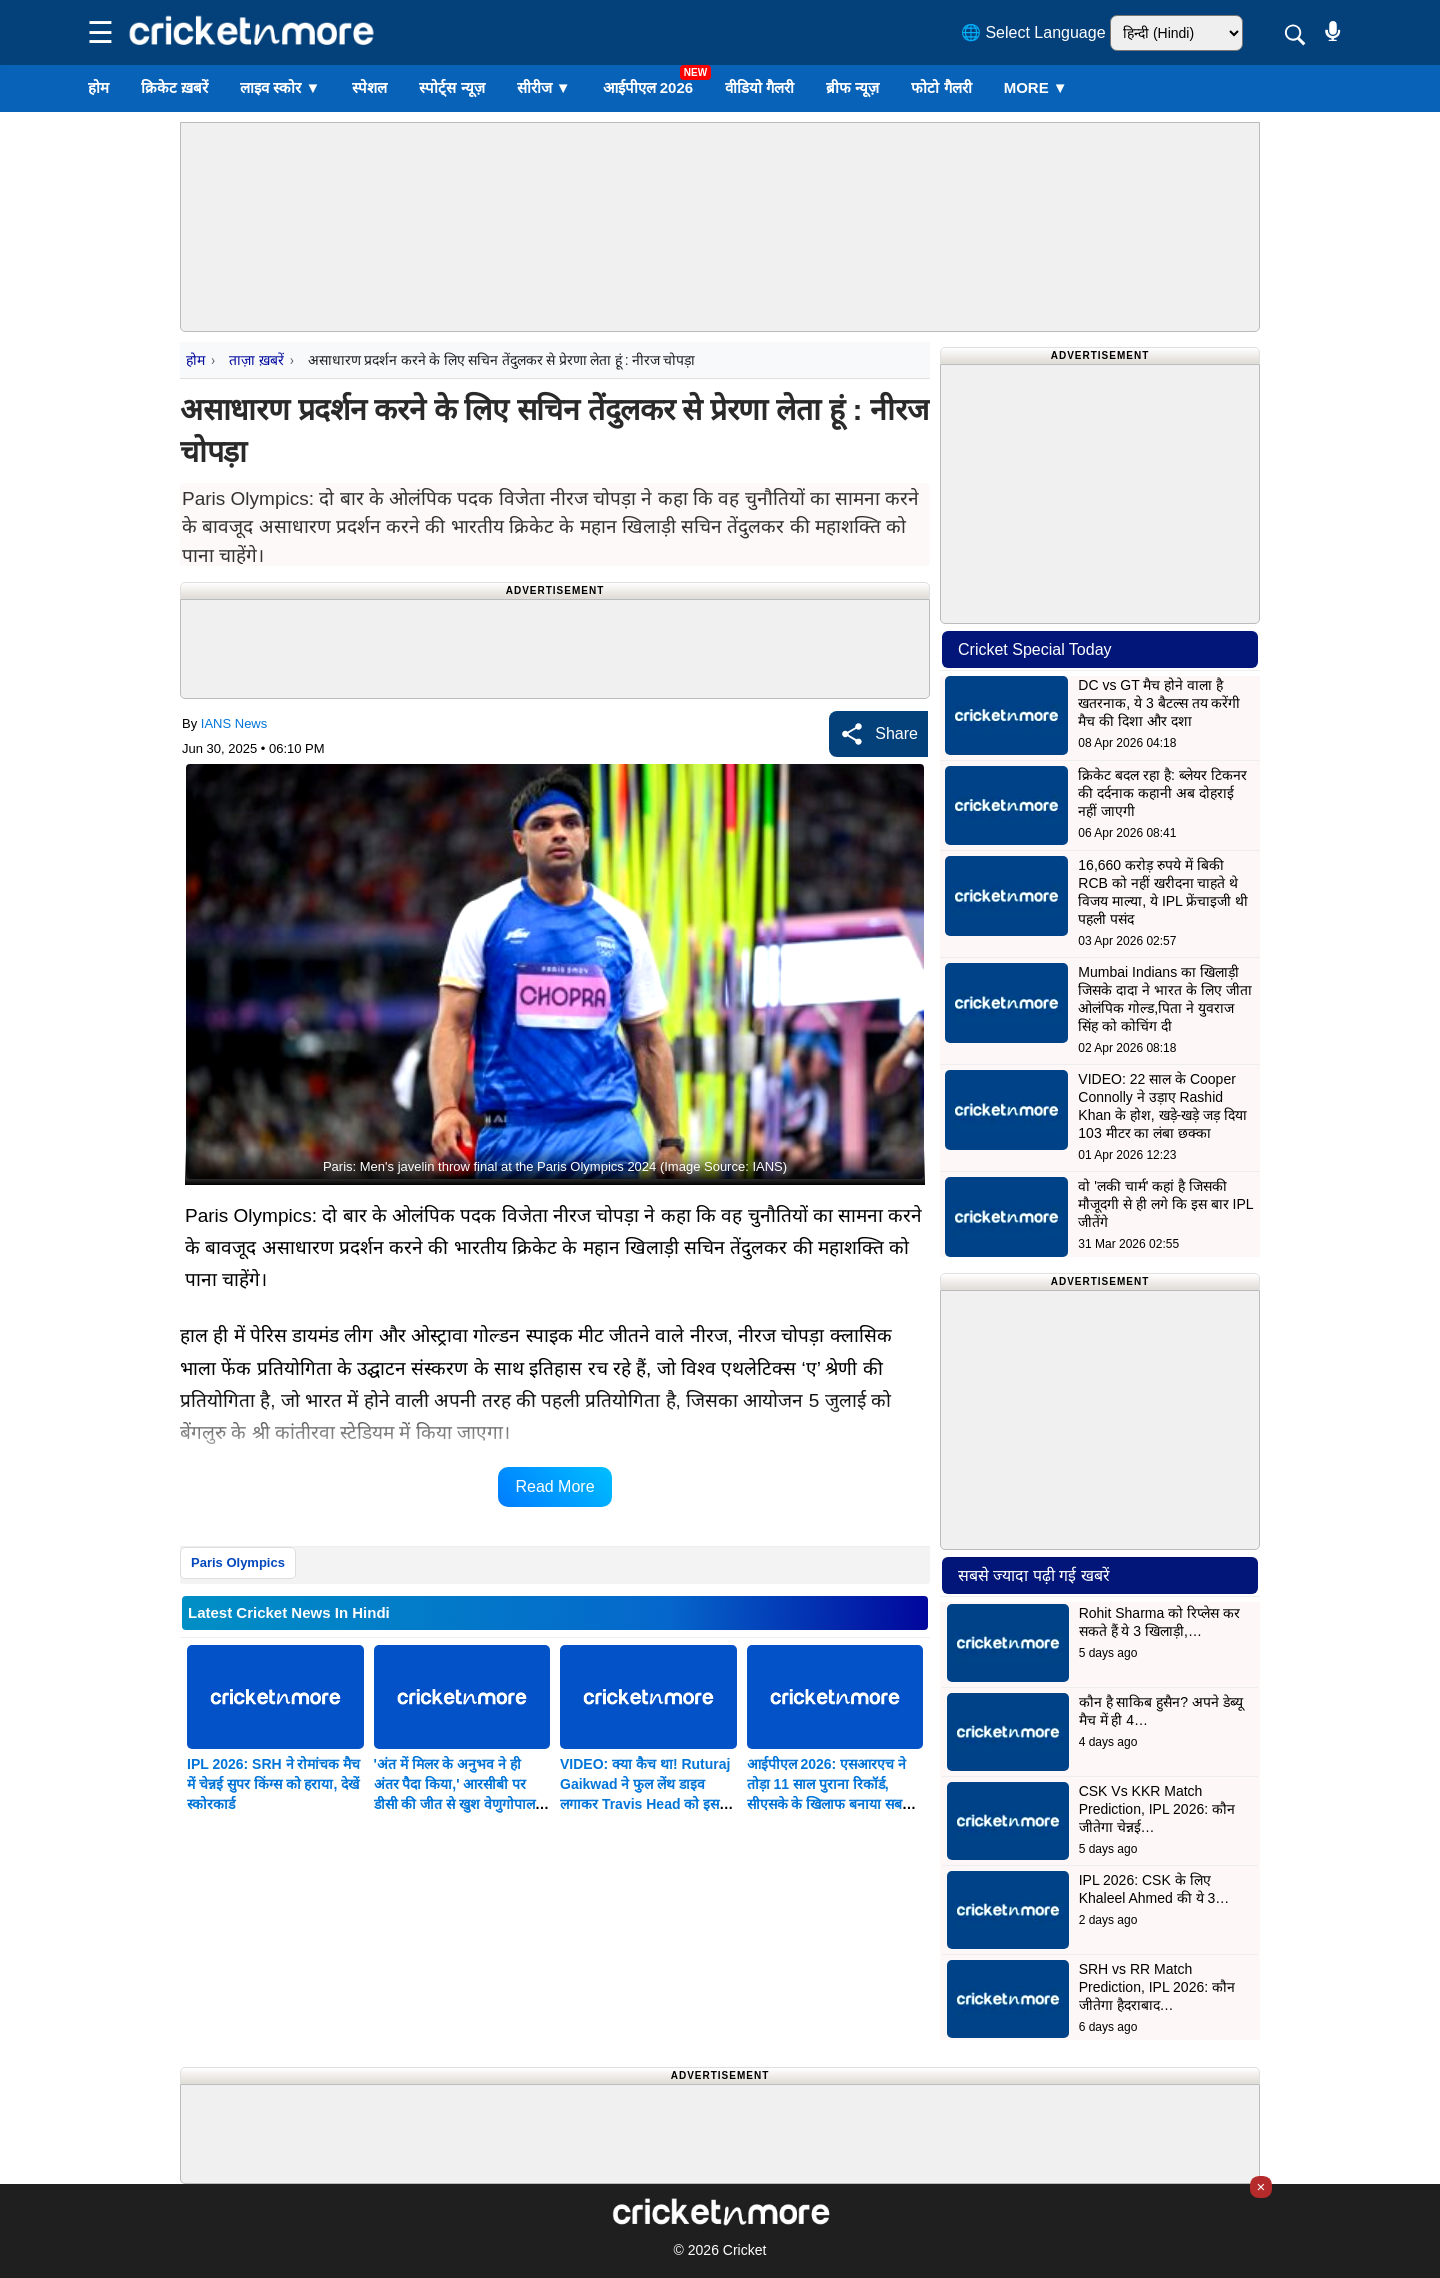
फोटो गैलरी (941, 87)
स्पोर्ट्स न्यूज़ (451, 87)
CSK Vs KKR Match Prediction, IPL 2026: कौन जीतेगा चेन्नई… (1157, 1809)
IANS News (234, 723)
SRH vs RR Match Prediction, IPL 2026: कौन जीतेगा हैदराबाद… (1157, 1987)
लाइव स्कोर (280, 87)
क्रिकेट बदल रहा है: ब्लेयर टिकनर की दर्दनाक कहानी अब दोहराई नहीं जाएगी (1162, 793)
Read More (554, 1486)
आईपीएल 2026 (648, 87)
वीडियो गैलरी (759, 87)
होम (98, 87)
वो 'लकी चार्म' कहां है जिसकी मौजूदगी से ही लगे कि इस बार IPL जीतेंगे (1165, 1204)
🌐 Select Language (1033, 32)
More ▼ (1036, 87)
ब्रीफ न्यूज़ (852, 87)
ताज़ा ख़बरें (256, 360)
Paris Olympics (238, 1562)
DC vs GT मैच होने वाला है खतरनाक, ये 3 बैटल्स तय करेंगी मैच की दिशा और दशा (1159, 703)
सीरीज (544, 87)
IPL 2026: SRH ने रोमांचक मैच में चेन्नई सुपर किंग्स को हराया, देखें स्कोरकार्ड (273, 1784)
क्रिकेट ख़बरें (174, 87)
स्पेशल (369, 87)
